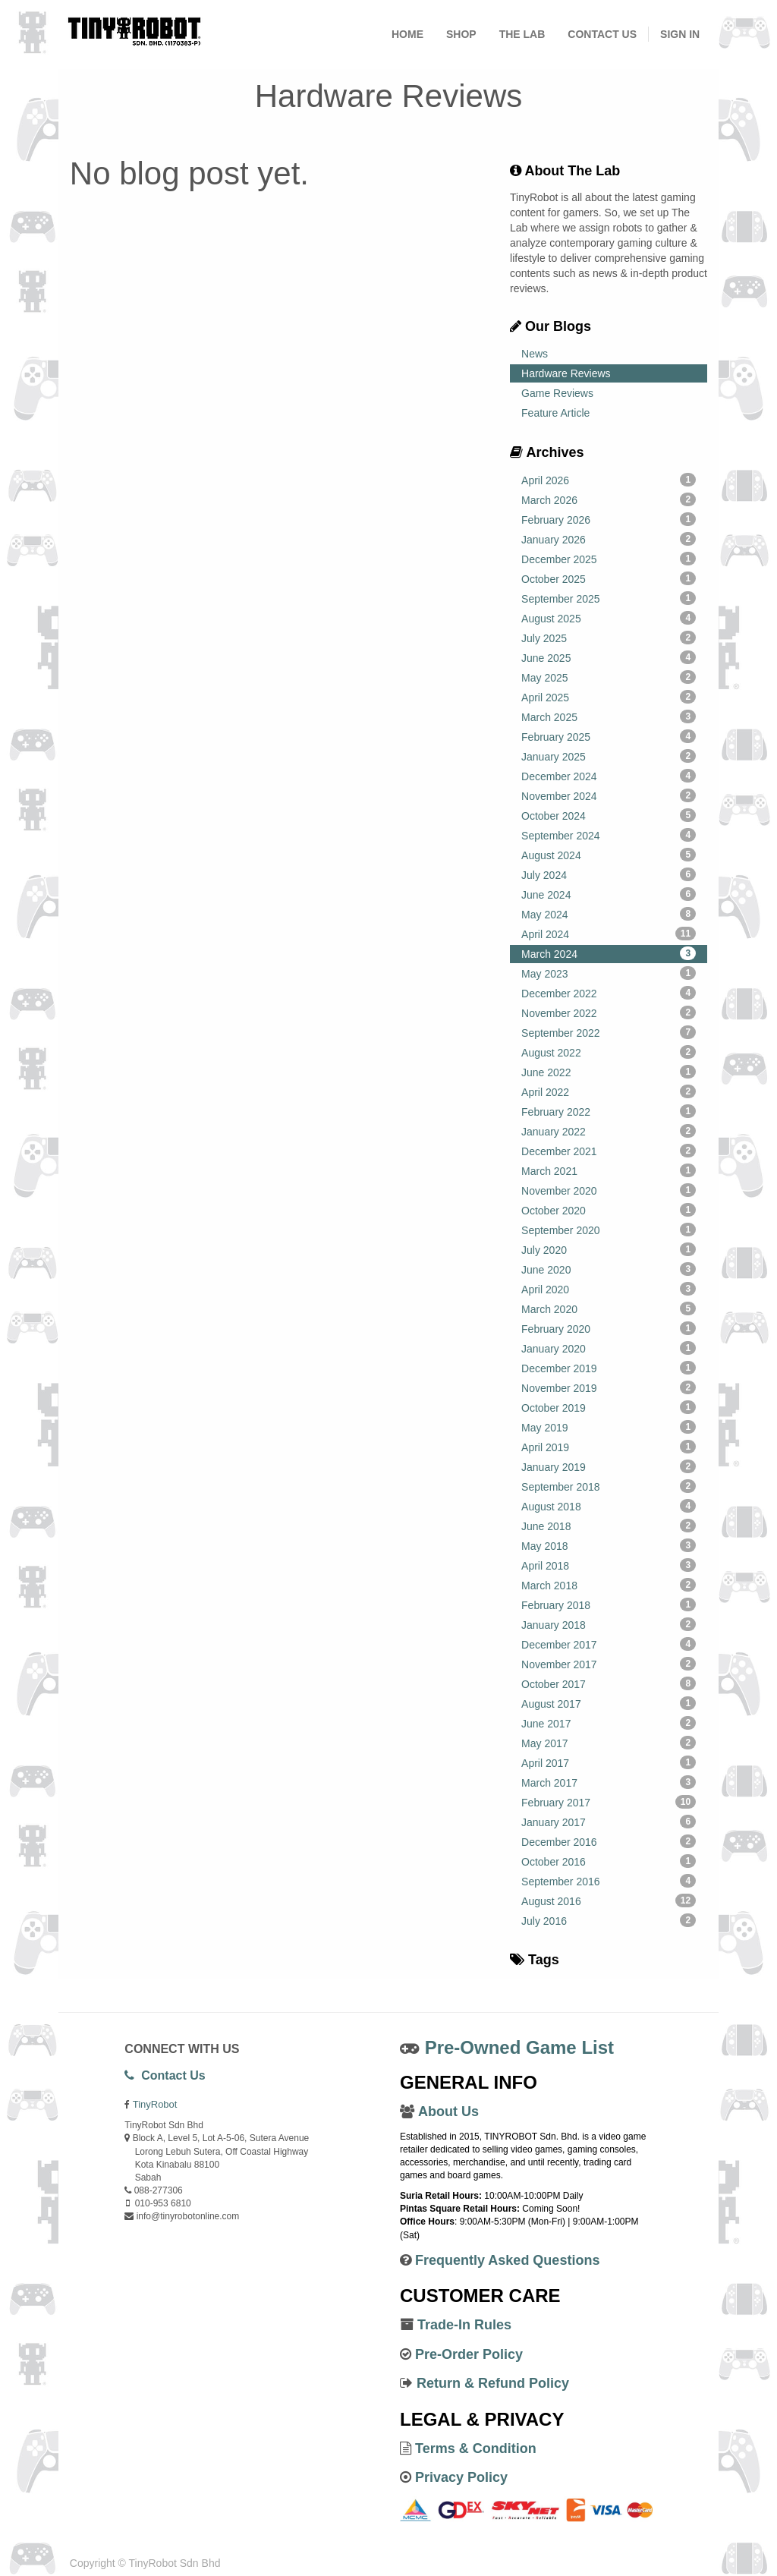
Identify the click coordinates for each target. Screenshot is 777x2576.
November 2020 (608, 1190)
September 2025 (608, 598)
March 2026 (608, 499)
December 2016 (608, 1841)
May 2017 (608, 1742)
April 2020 (608, 1289)
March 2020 (608, 1308)
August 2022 (608, 1052)
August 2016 (608, 1900)
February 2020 (608, 1328)
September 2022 (608, 1032)
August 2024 (608, 854)
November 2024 (608, 795)
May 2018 (608, 1545)
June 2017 (608, 1723)
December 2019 (608, 1368)
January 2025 (608, 756)
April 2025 (608, 697)
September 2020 (608, 1229)
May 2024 (608, 914)
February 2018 (608, 1604)
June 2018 (608, 1525)
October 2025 (608, 578)
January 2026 (608, 539)
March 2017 (608, 1782)
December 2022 (608, 993)
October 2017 (608, 1683)
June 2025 (608, 657)
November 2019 (608, 1387)
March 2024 (608, 953)
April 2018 (608, 1565)
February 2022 (608, 1111)
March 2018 (608, 1585)
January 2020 (608, 1348)
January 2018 (608, 1624)
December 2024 (608, 776)
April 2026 (608, 480)
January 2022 (608, 1131)
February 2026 (608, 519)
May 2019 (608, 1427)
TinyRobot (155, 2104)
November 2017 (608, 1664)
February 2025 (608, 736)
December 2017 (608, 1644)
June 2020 (608, 1269)
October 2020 (608, 1210)
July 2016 (608, 1920)
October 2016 (608, 1861)
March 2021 (608, 1170)
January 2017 (608, 1821)
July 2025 (608, 637)
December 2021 (608, 1150)
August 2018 (608, 1506)
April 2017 (608, 1762)
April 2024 (608, 933)
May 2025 (608, 677)
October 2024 (608, 815)
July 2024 (608, 874)
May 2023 (608, 973)
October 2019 (608, 1407)
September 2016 (608, 1881)
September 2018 (608, 1486)
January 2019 (608, 1466)
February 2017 (608, 1802)
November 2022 (608, 1012)
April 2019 (608, 1446)
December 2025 (608, 558)
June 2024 (608, 894)
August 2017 (608, 1703)
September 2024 (608, 835)
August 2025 (608, 618)
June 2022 (608, 1072)
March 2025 (608, 716)
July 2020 (608, 1249)
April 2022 (608, 1091)
